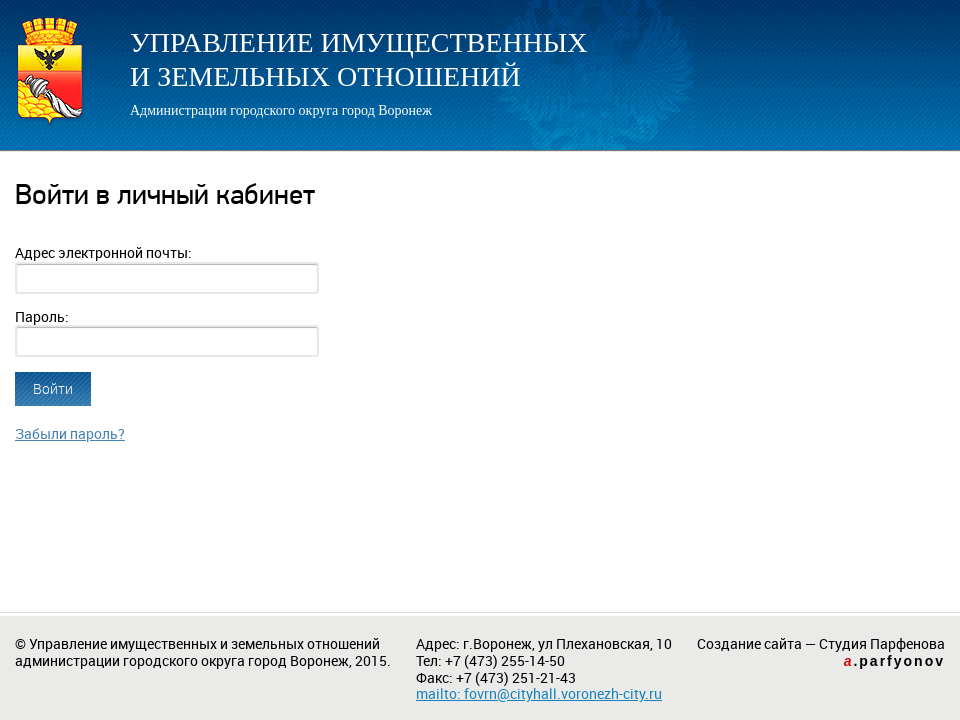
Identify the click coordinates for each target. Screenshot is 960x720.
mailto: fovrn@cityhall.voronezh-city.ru (539, 693)
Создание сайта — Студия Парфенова (821, 651)
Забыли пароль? (70, 434)
